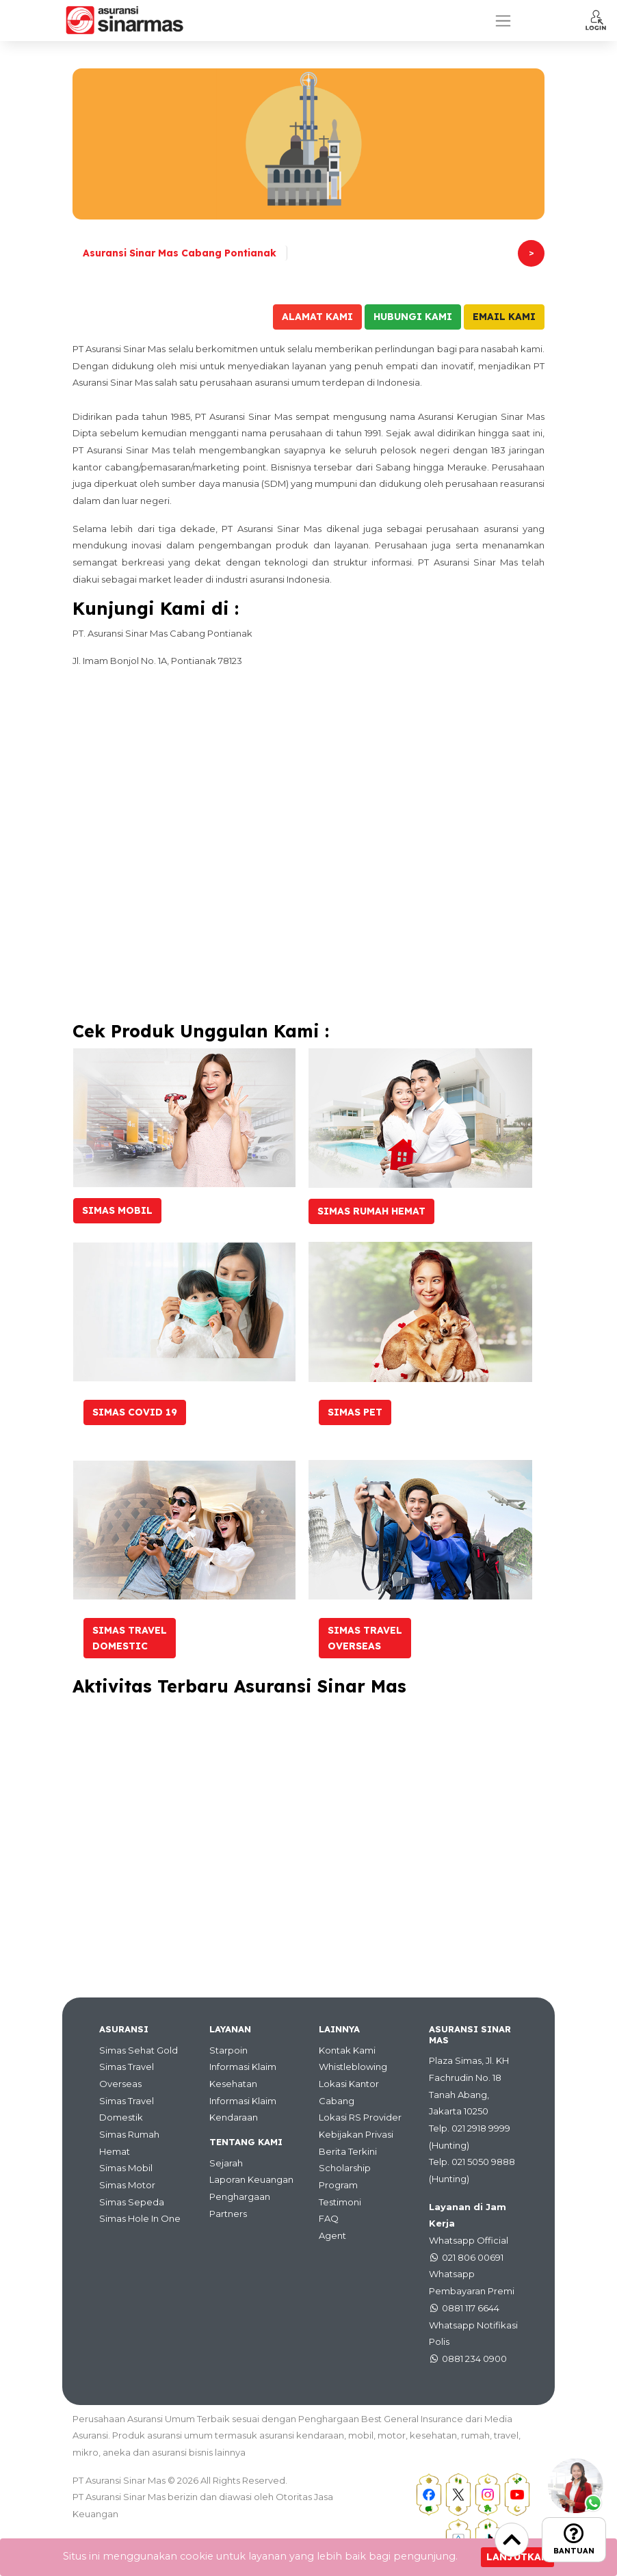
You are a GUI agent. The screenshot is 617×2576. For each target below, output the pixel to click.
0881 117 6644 (470, 2307)
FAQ (329, 2218)
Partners (228, 2213)
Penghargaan (239, 2196)
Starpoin (228, 2050)
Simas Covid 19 (134, 1412)
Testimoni (340, 2201)
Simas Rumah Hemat (371, 1211)
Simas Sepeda (131, 2201)
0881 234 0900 (474, 2358)
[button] (596, 20)
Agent (332, 2235)
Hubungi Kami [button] (412, 316)
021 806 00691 (472, 2257)
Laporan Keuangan (251, 2179)
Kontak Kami (347, 2050)
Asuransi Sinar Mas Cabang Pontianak (179, 253)
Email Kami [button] (504, 316)
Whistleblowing (353, 2066)
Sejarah (226, 2162)
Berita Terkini (348, 2151)
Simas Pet (355, 1412)
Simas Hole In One (140, 2218)
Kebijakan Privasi (356, 2134)
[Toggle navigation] (503, 21)
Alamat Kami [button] (317, 316)
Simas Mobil (117, 1210)
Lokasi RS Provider (360, 2117)
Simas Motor (127, 2184)
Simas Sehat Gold (138, 2050)
